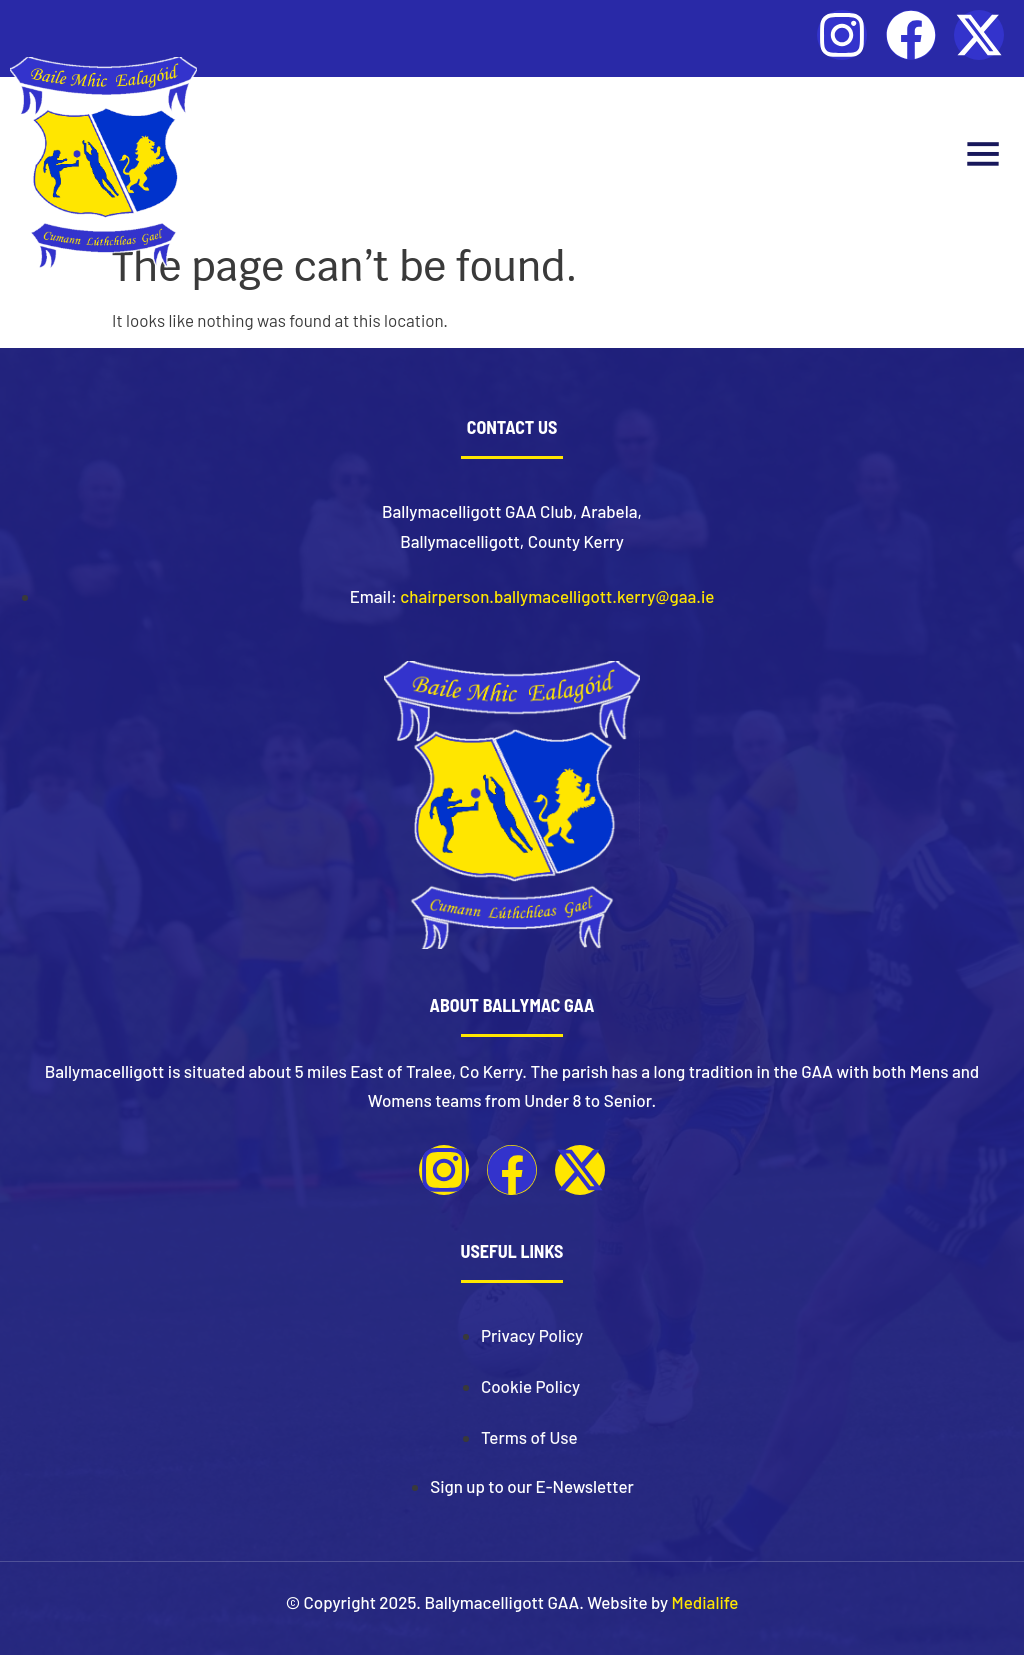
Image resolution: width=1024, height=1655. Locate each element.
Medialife (705, 1602)
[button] (982, 156)
